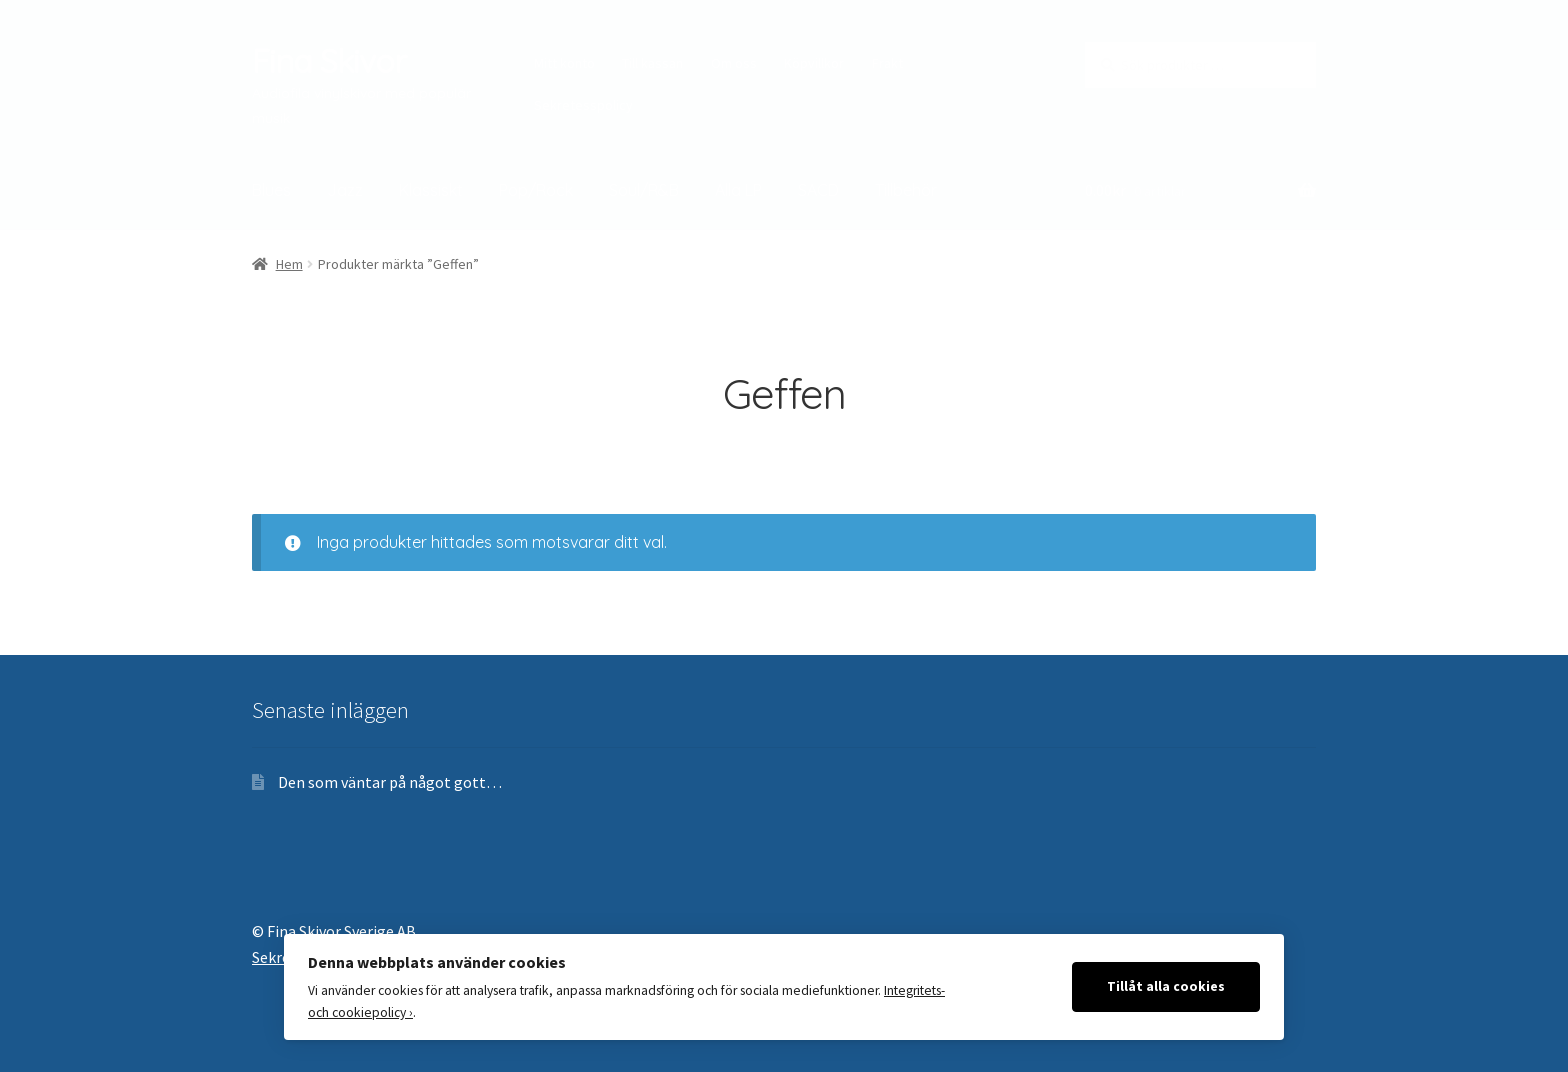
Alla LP (738, 190)
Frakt (887, 63)
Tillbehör (906, 190)
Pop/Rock (536, 190)
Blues (271, 190)
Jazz (345, 190)
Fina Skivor (329, 61)
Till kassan (652, 63)
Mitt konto (564, 63)
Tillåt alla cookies (1166, 986)
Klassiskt (431, 190)
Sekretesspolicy (583, 105)
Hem (289, 264)
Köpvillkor (814, 63)
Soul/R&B (644, 190)
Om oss (734, 63)
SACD (818, 190)
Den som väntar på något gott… (390, 782)
